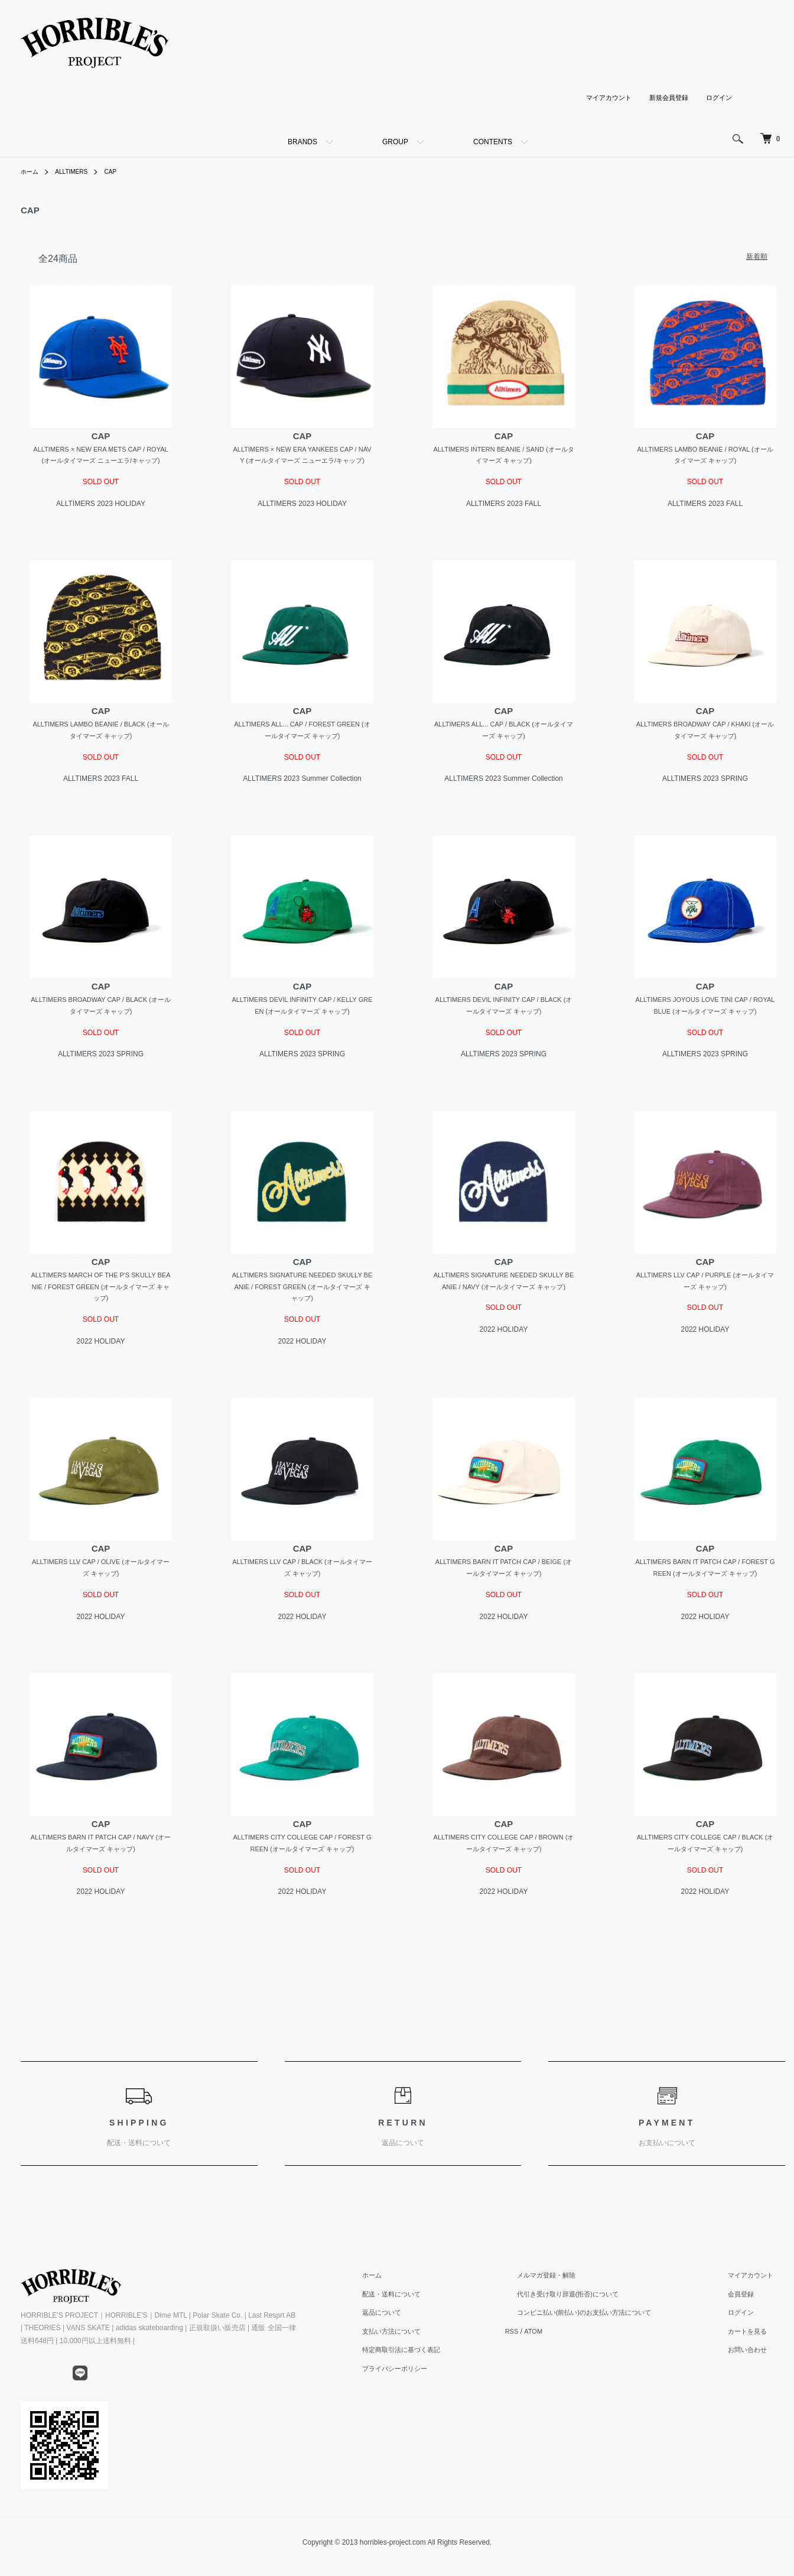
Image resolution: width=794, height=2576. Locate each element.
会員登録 (750, 2321)
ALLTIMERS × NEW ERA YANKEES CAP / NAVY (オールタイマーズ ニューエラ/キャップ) (302, 462)
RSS (543, 2358)
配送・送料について (429, 2321)
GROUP (395, 142)
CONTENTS (492, 142)
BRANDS (302, 142)
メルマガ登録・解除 (568, 2302)
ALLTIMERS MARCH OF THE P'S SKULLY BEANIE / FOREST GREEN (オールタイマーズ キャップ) (101, 1307)
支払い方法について (429, 2358)
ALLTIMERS (77, 171)
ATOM (566, 2358)
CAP (121, 171)
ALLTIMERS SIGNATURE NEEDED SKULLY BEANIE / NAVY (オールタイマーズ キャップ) (503, 1307)
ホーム (31, 171)
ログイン (718, 97)
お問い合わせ (757, 2376)
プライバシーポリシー (433, 2395)
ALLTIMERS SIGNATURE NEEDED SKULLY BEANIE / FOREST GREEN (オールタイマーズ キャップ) (302, 1307)
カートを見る (757, 2358)
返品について (419, 2339)
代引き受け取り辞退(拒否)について (591, 2321)
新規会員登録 (664, 97)
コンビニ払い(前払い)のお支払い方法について (609, 2339)
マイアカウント (601, 97)
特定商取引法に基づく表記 (440, 2376)
